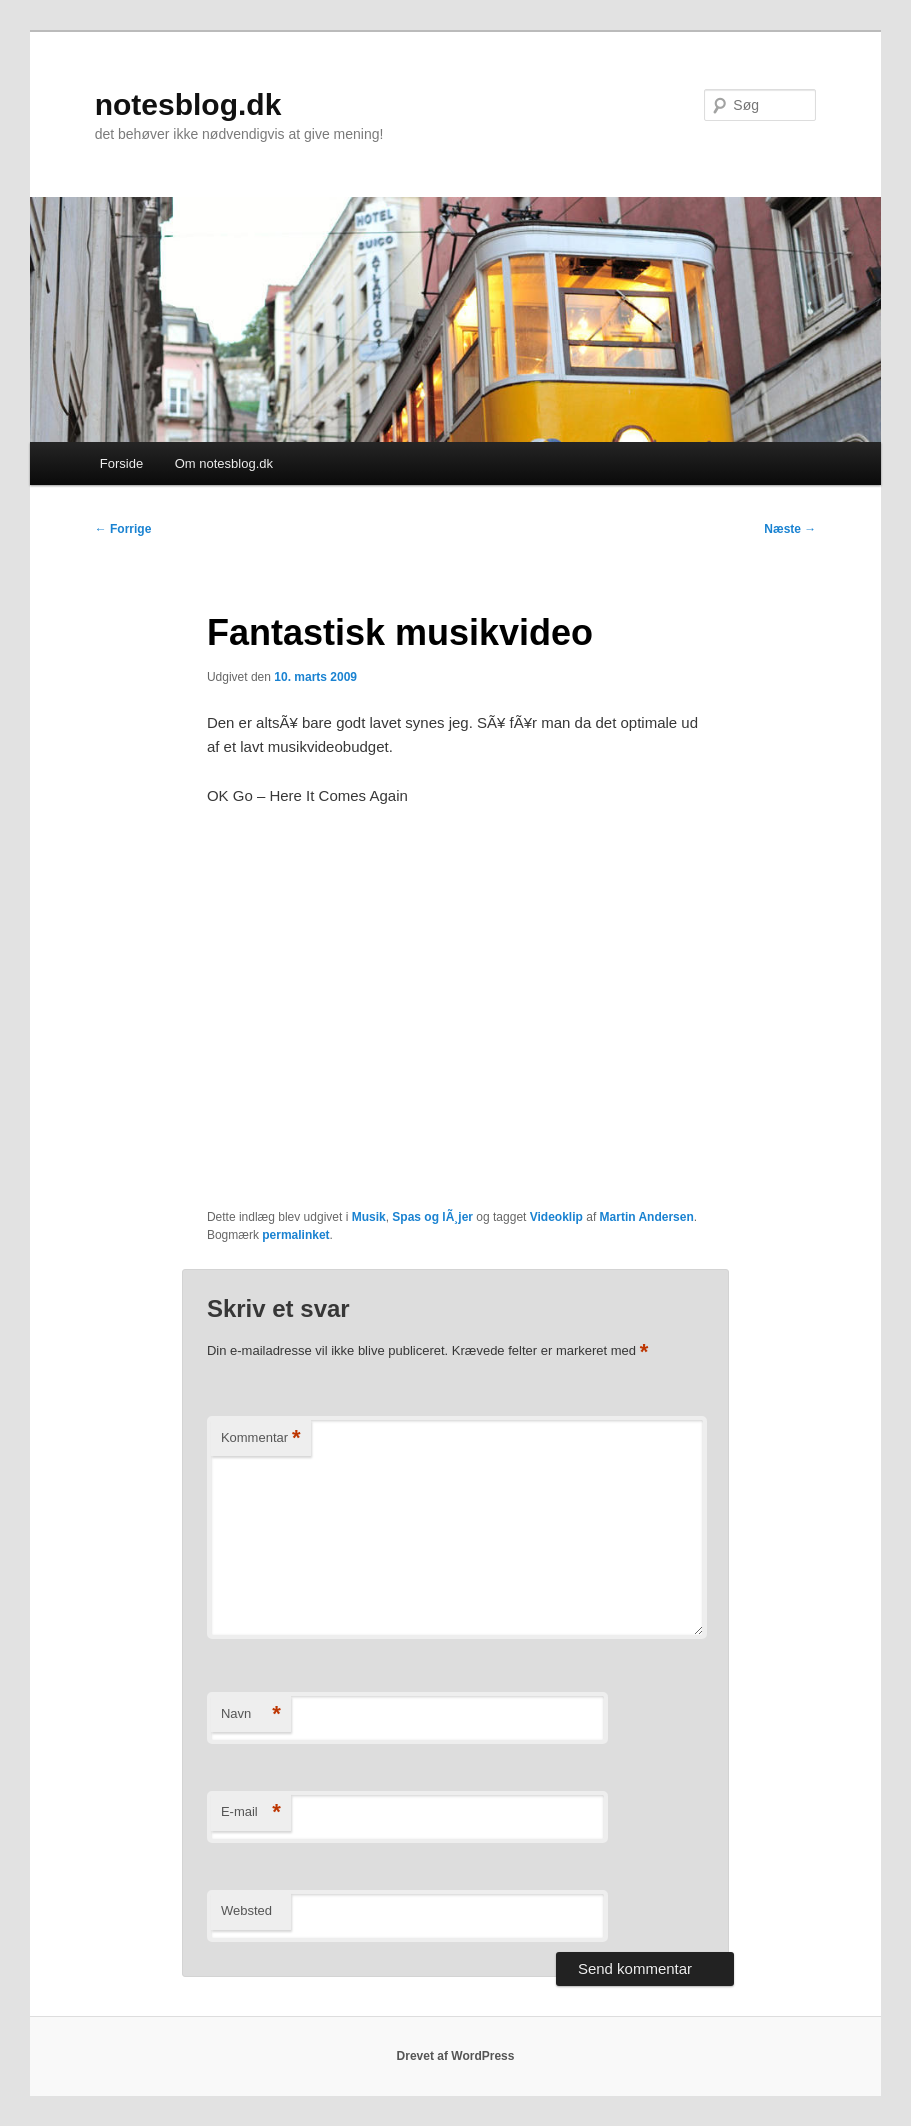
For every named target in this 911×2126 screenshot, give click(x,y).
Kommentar (261, 1438)
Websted (246, 1910)
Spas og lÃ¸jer (432, 1217)
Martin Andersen (647, 1217)
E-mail (251, 1812)
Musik (369, 1217)
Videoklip (556, 1217)
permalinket (295, 1235)
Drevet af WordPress (456, 2056)
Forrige (123, 529)
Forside (121, 463)
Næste (790, 529)
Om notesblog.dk (224, 463)
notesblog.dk (188, 104)
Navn (251, 1714)
